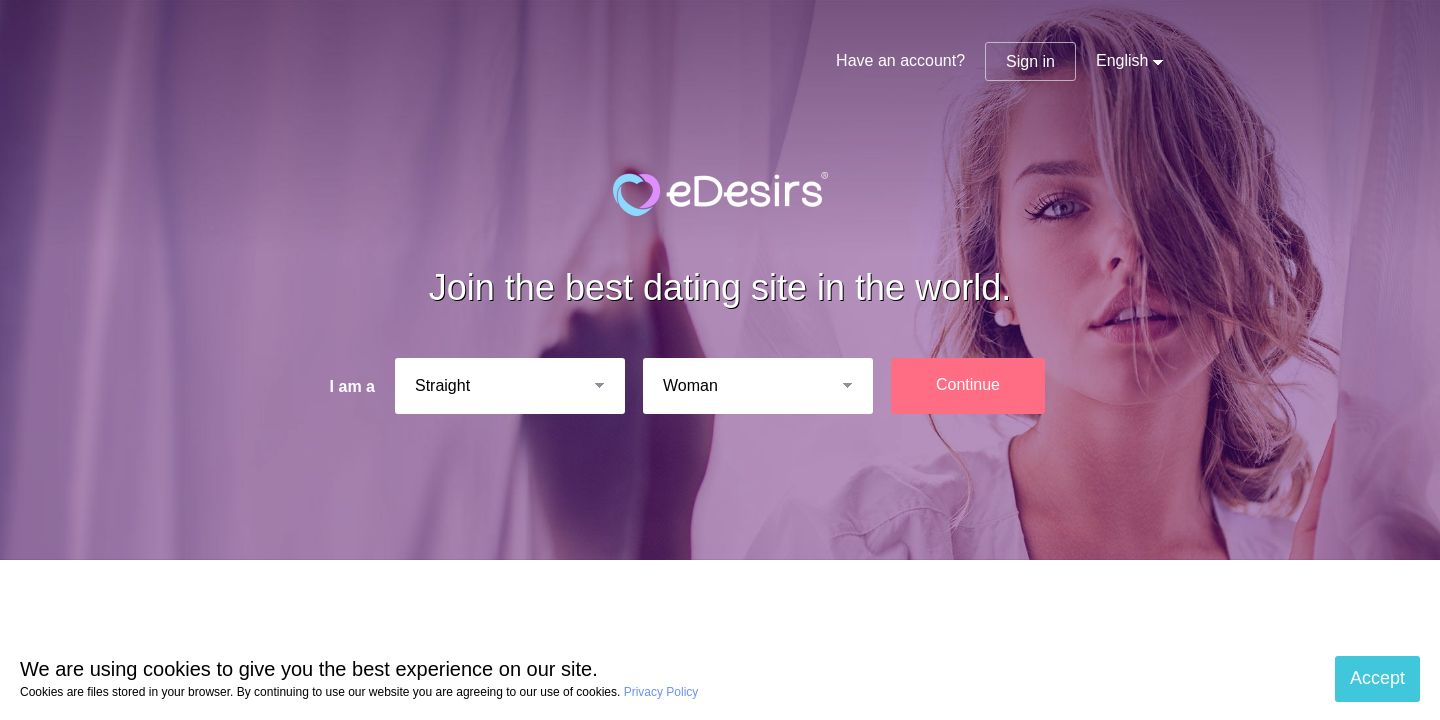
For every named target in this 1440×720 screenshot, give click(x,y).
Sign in (1030, 61)
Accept (1377, 678)
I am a (352, 386)
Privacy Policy (661, 692)
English (1122, 60)
